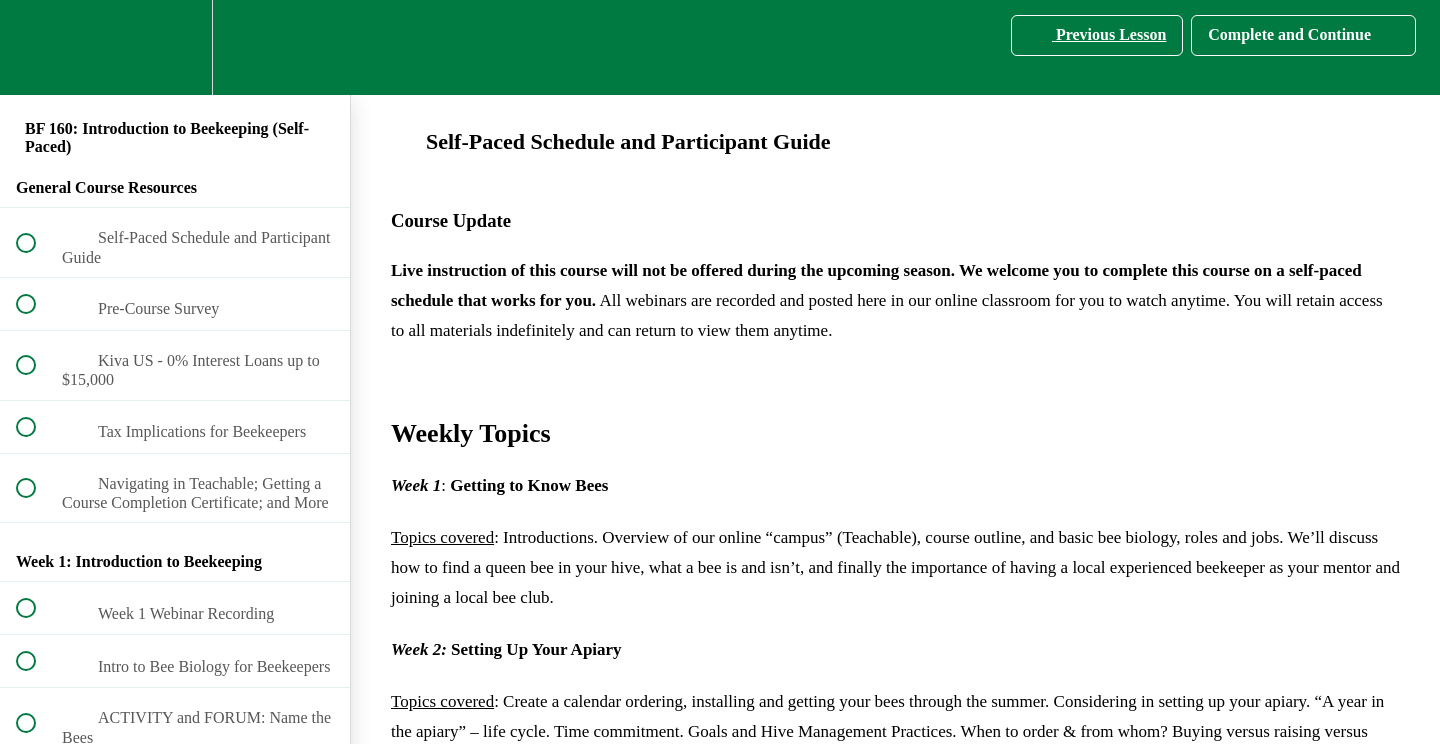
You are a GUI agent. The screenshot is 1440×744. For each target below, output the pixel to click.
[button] (37, 47)
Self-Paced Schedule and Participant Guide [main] (611, 141)
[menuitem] (175, 47)
